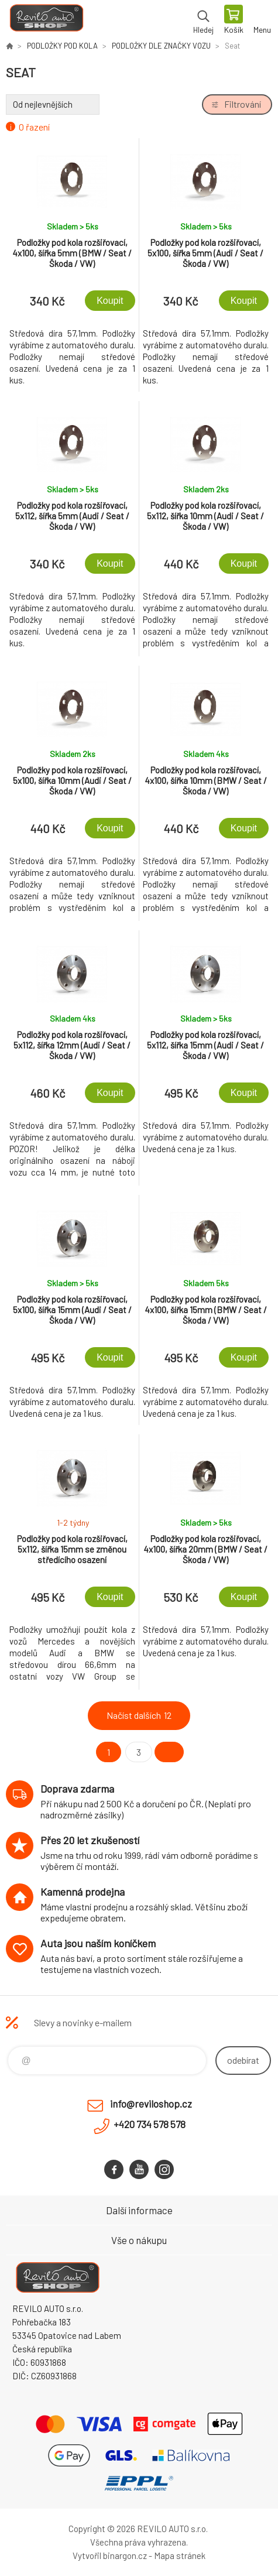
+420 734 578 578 (150, 2124)
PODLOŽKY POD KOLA (62, 45)
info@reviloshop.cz (151, 2103)
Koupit (110, 301)
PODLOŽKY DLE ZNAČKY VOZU (161, 45)
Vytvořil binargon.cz (110, 2555)
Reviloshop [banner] (46, 20)
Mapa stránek (179, 2555)
